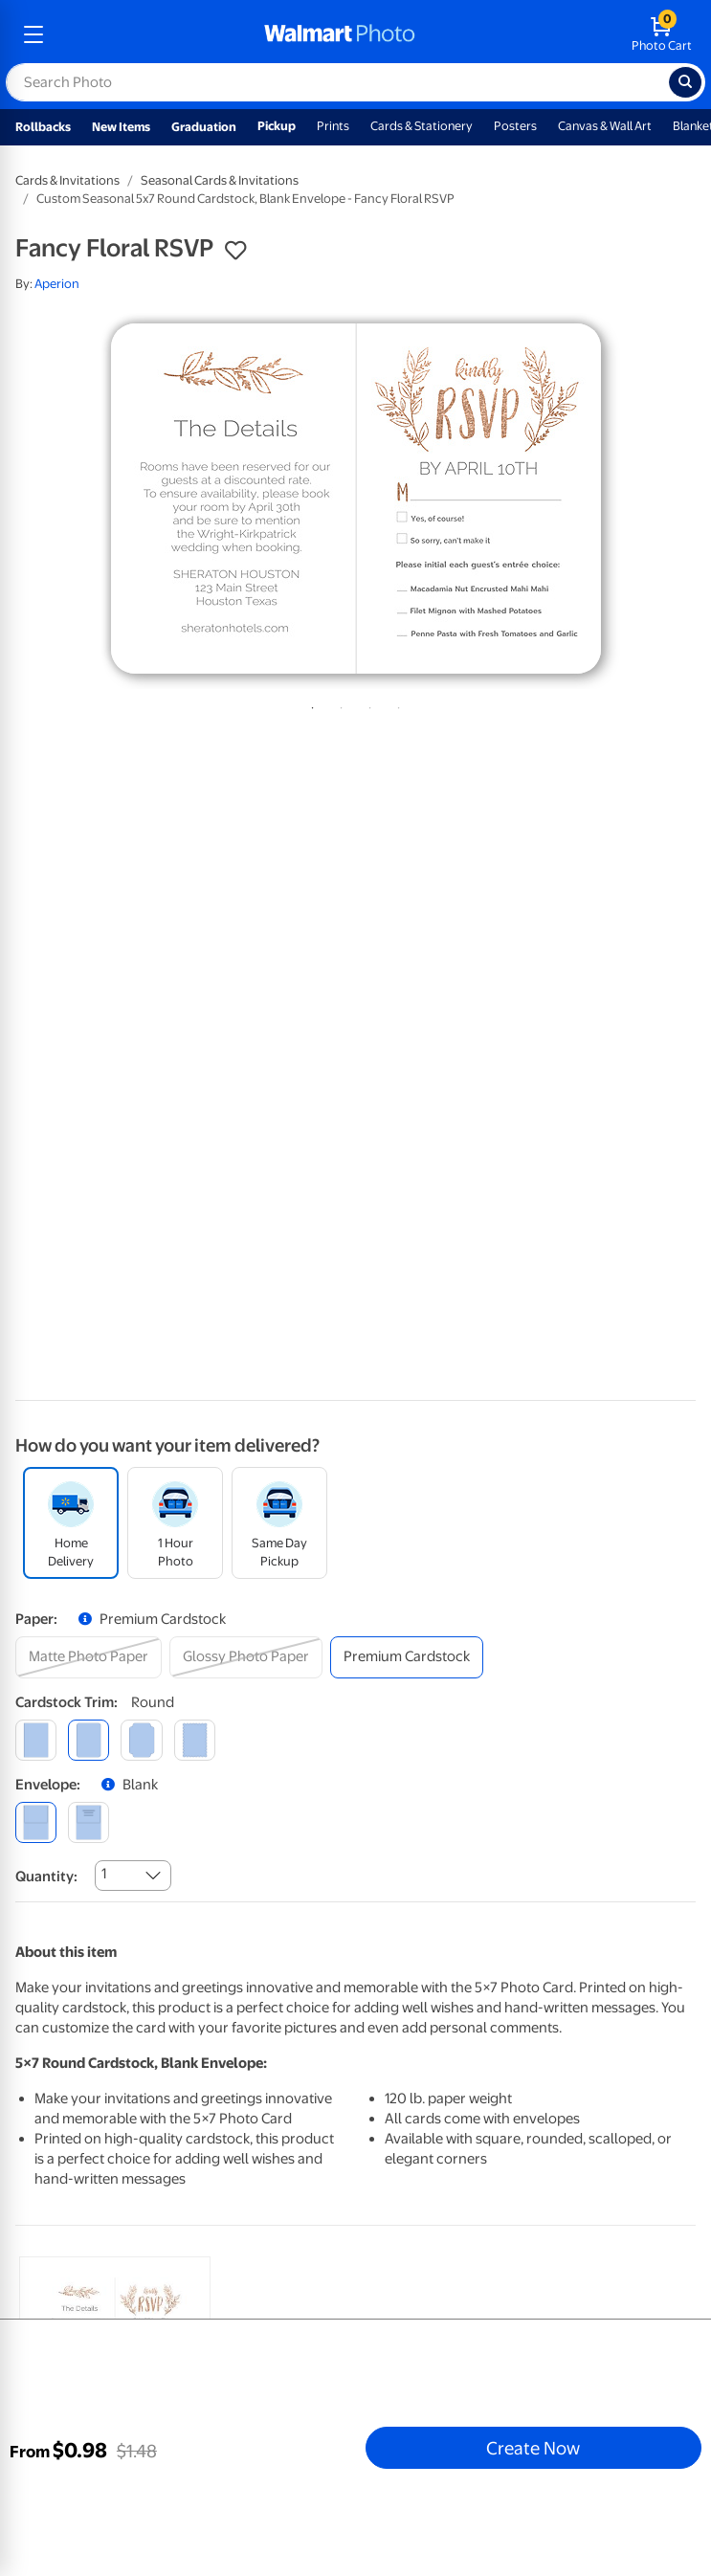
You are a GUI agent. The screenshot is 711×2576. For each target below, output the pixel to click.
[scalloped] (194, 1740)
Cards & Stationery (421, 126)
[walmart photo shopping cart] (662, 34)
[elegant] (141, 1740)
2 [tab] (337, 704)
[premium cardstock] (406, 1656)
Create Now (533, 2447)
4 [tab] (395, 704)
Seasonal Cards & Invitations (220, 180)
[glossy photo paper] (245, 1656)
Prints (333, 126)
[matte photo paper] (88, 1656)
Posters (515, 126)
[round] (88, 1740)
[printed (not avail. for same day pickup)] (88, 1822)
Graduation (203, 127)
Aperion (56, 284)
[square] (35, 1740)
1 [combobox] (103, 1873)
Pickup (276, 126)
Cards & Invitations (67, 180)
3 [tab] (366, 704)
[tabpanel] (355, 498)
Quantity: (46, 1876)
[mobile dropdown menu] (33, 34)
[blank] (35, 1822)
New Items (121, 127)
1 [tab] (309, 704)
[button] (235, 250)
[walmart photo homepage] (340, 34)
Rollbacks (43, 127)
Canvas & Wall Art (605, 126)
